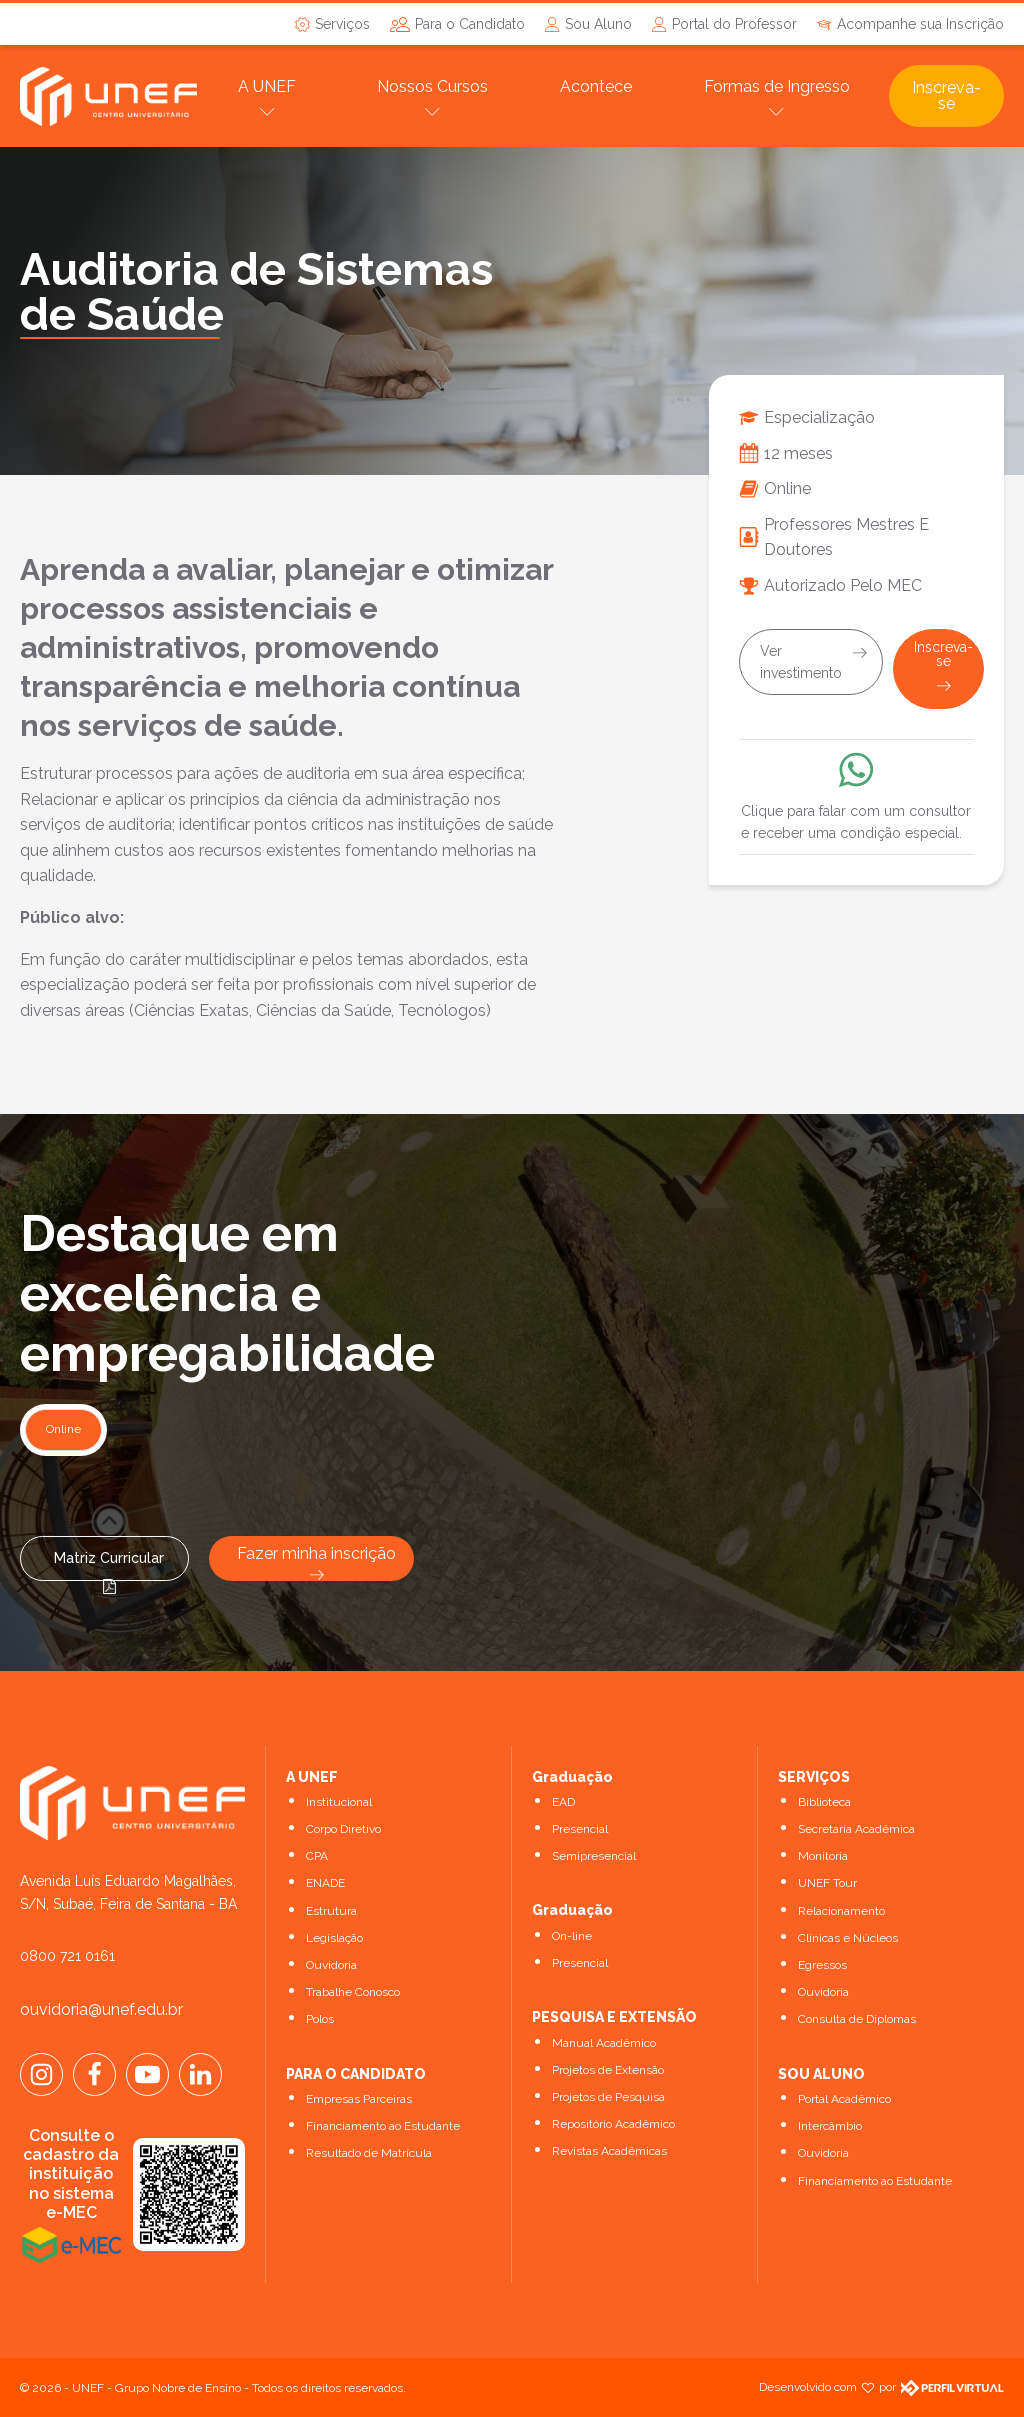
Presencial (580, 1829)
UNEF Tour (827, 1883)
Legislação (334, 1938)
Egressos (822, 1965)
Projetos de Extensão (608, 2070)
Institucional (339, 1802)
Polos (320, 2019)
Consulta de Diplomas (857, 2019)
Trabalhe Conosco (353, 1992)
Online (787, 488)
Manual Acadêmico (604, 2043)
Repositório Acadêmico (613, 2124)
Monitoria (823, 1856)
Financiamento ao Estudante (383, 2126)
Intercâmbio (830, 2126)
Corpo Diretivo (343, 1829)
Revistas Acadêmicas (609, 2151)
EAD (563, 1802)
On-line (572, 1936)
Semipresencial (594, 1856)
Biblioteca (824, 1802)
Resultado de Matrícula (369, 2153)
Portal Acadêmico (844, 2099)
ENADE (325, 1883)
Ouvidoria (331, 1965)
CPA (317, 1856)
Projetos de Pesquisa (608, 2097)
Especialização (819, 417)
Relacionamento (841, 1911)
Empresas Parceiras (359, 2099)
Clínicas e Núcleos (848, 1938)
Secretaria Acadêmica (856, 1829)
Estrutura (331, 1911)
